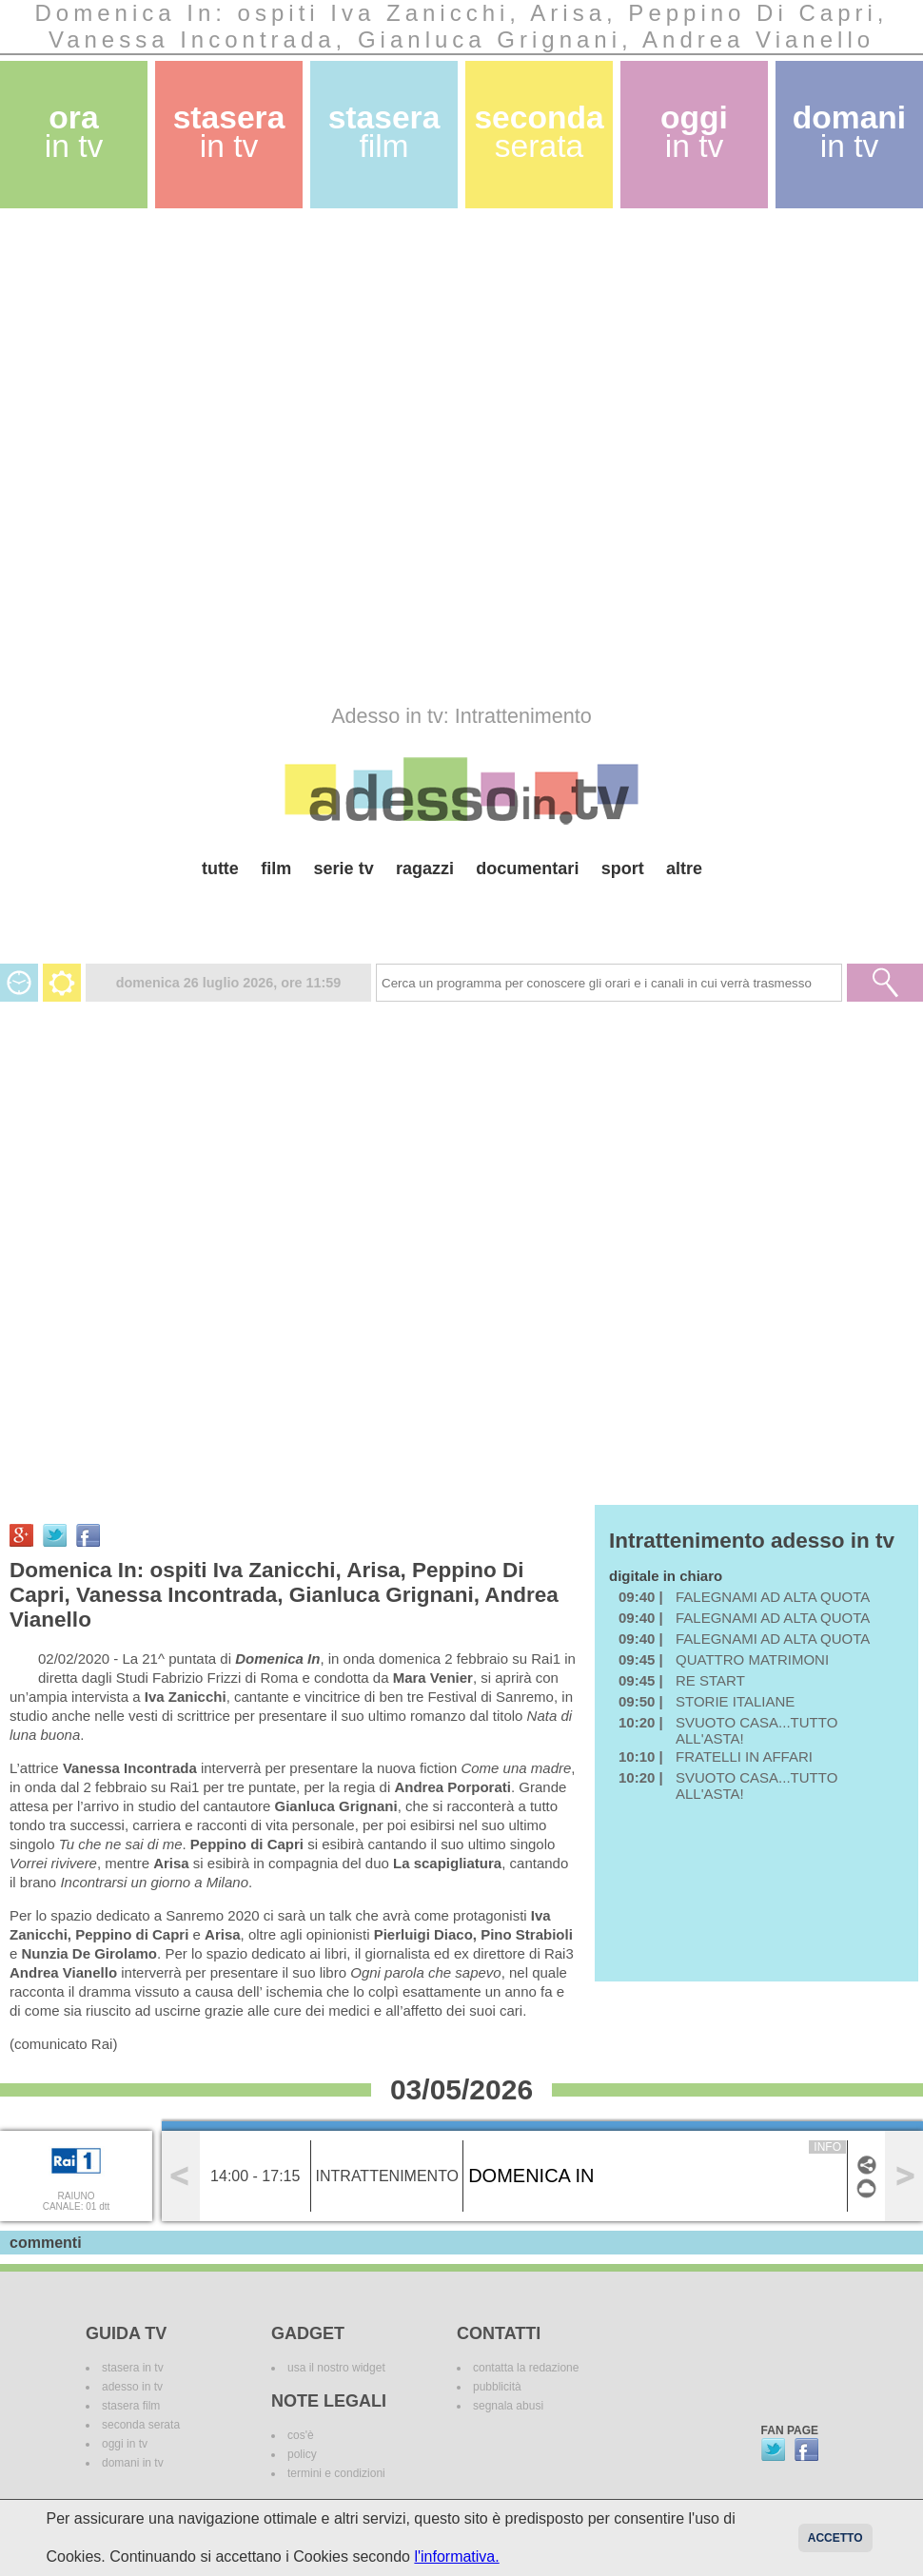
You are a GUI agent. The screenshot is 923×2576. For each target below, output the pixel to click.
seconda (538, 132)
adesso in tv (132, 2386)
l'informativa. (456, 2556)
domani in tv (133, 2462)
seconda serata (141, 2424)
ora (74, 132)
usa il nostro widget (336, 2367)
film (276, 868)
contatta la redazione (526, 2367)
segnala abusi (508, 2405)
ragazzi (425, 868)
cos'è (300, 2435)
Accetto (835, 2538)
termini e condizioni (336, 2473)
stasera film (131, 2405)
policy (302, 2454)
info (827, 2147)
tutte (220, 868)
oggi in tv (124, 2443)
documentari (527, 868)
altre (684, 868)
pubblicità (497, 2386)
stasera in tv (133, 2367)
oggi (694, 132)
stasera (229, 132)
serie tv (344, 868)
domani (849, 132)
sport (622, 868)
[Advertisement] (229, 456)
